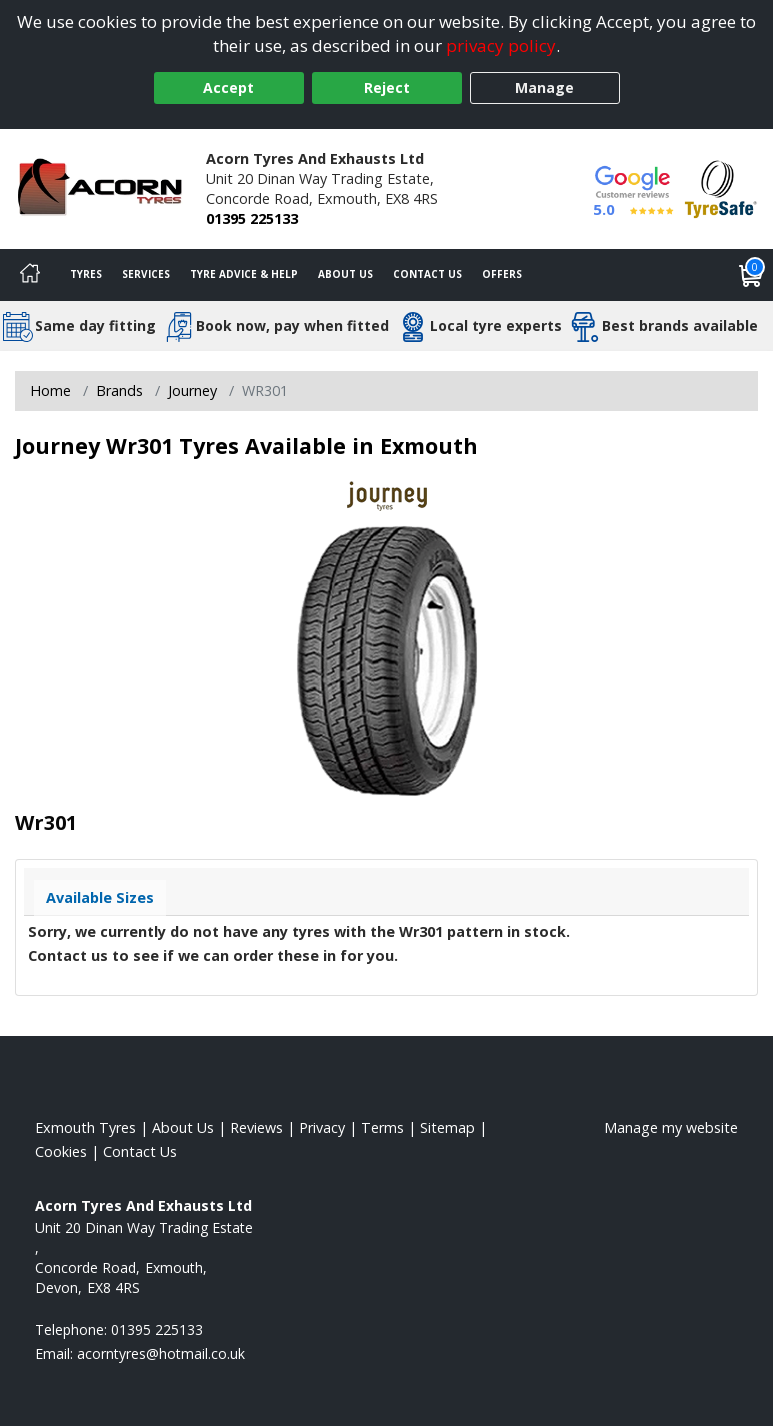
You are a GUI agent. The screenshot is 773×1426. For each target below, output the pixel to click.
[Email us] (161, 1353)
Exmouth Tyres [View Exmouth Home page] (85, 1127)
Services (146, 274)
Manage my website (671, 1127)
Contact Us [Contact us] (427, 274)
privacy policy (501, 45)
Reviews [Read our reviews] (256, 1127)
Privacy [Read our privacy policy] (322, 1127)
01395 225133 (252, 218)
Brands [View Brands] (119, 390)
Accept (228, 87)
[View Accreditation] (721, 187)
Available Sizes (100, 897)
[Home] (30, 275)
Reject (387, 87)
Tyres (86, 274)
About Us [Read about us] (183, 1127)
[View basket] (751, 275)
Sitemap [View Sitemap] (447, 1127)
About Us (345, 274)
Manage (544, 87)
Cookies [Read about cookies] (61, 1151)
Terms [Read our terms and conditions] (382, 1127)
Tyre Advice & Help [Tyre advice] (244, 274)
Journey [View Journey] (192, 390)
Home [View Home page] (50, 390)
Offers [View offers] (502, 274)
